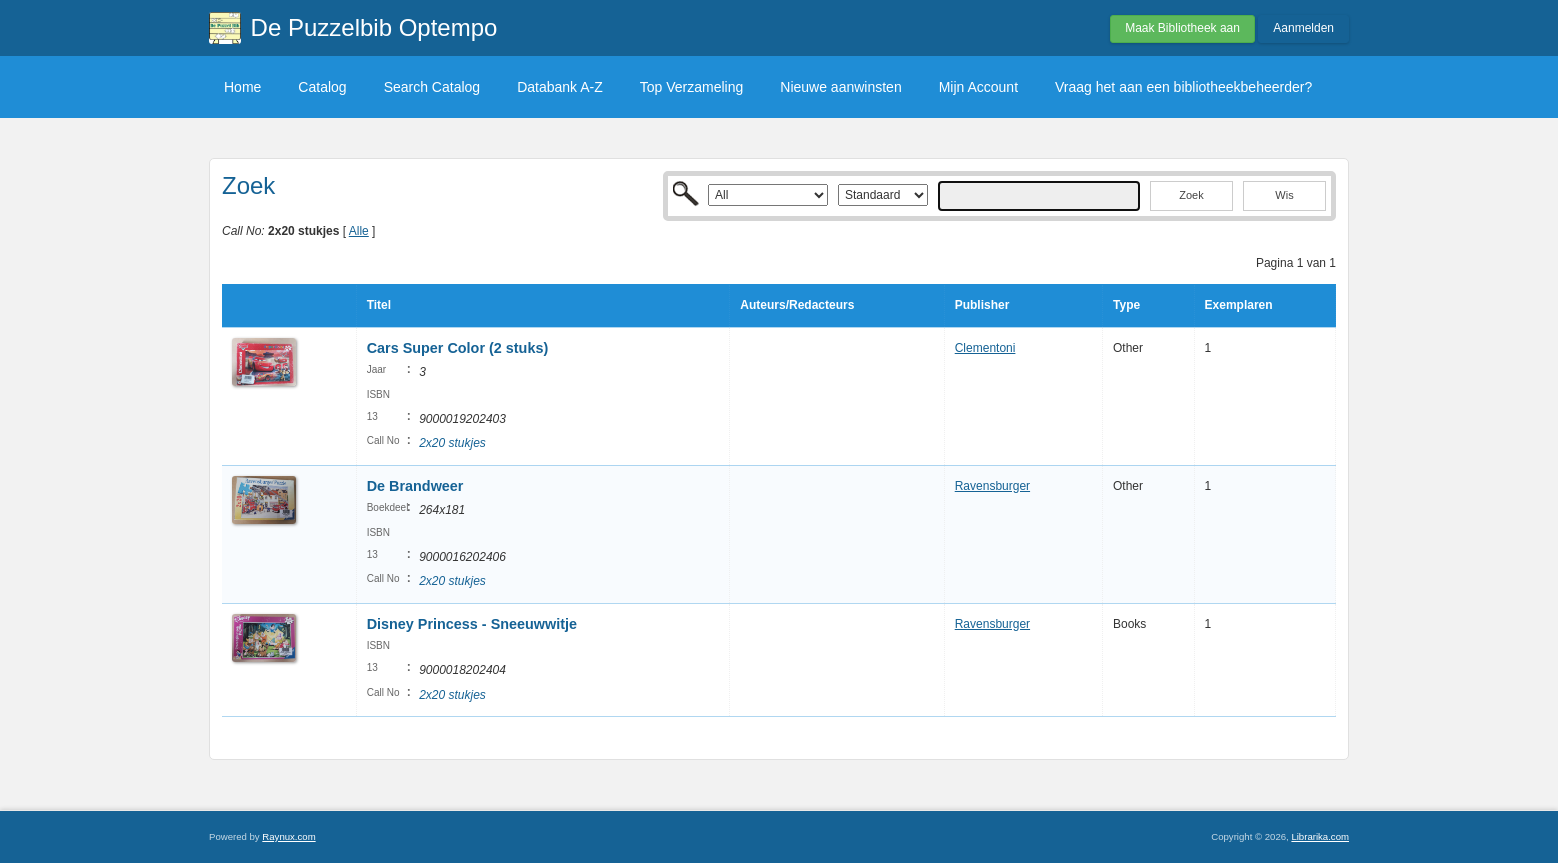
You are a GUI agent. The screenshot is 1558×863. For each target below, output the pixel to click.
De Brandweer (415, 486)
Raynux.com (288, 836)
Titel (379, 305)
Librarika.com (1320, 836)
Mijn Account (978, 87)
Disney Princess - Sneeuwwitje (472, 624)
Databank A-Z (560, 87)
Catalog (322, 87)
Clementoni (985, 348)
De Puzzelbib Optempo (374, 27)
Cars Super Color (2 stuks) (458, 348)
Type (1126, 305)
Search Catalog (432, 87)
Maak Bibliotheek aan (1182, 28)
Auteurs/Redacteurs (797, 305)
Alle (359, 231)
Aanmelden (1303, 28)
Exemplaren (1239, 305)
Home (242, 87)
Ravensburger (992, 486)
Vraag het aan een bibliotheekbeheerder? (1183, 87)
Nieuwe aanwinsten (840, 87)
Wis (1284, 195)
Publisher (982, 305)
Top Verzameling (692, 87)
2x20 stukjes (452, 443)
